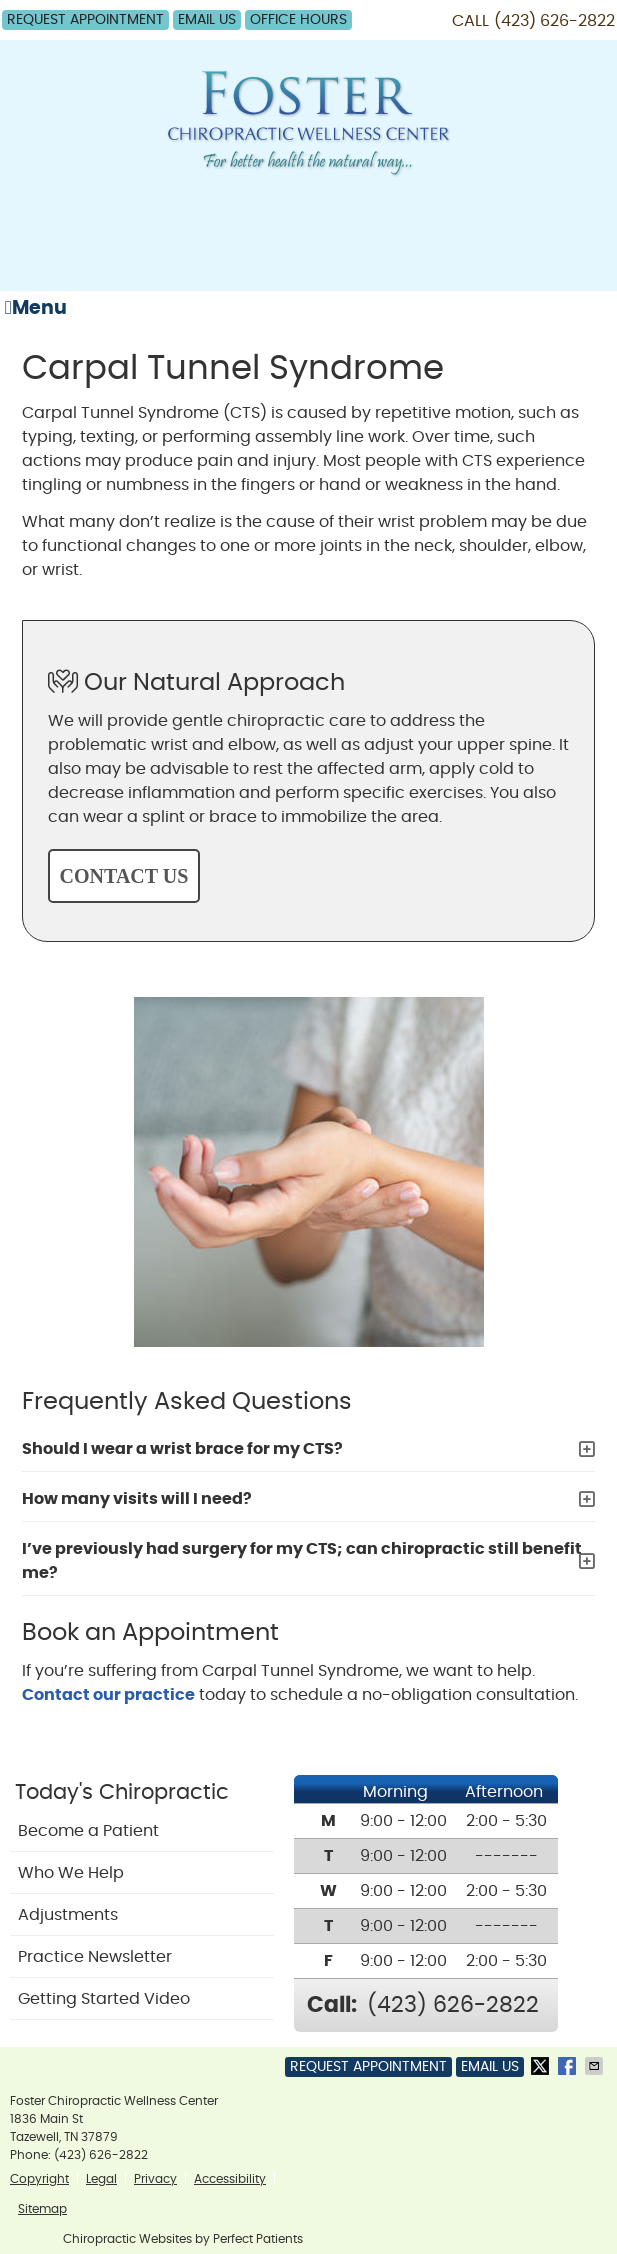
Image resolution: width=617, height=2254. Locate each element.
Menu (36, 308)
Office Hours (298, 20)
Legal (101, 2179)
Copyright (39, 2179)
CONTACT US (124, 876)
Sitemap (42, 2209)
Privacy (155, 2179)
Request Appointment (85, 20)
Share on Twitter (542, 2066)
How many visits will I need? (137, 1499)
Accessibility (230, 2179)
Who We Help (71, 1873)
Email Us (207, 20)
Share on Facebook (569, 2066)
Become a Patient (88, 1831)
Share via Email (596, 2066)
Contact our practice (108, 1695)
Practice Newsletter (95, 1957)
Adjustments (68, 1915)
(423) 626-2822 (554, 21)
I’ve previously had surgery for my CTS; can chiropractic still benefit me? (302, 1561)
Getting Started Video (104, 1999)
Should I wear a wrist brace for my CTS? (182, 1449)
